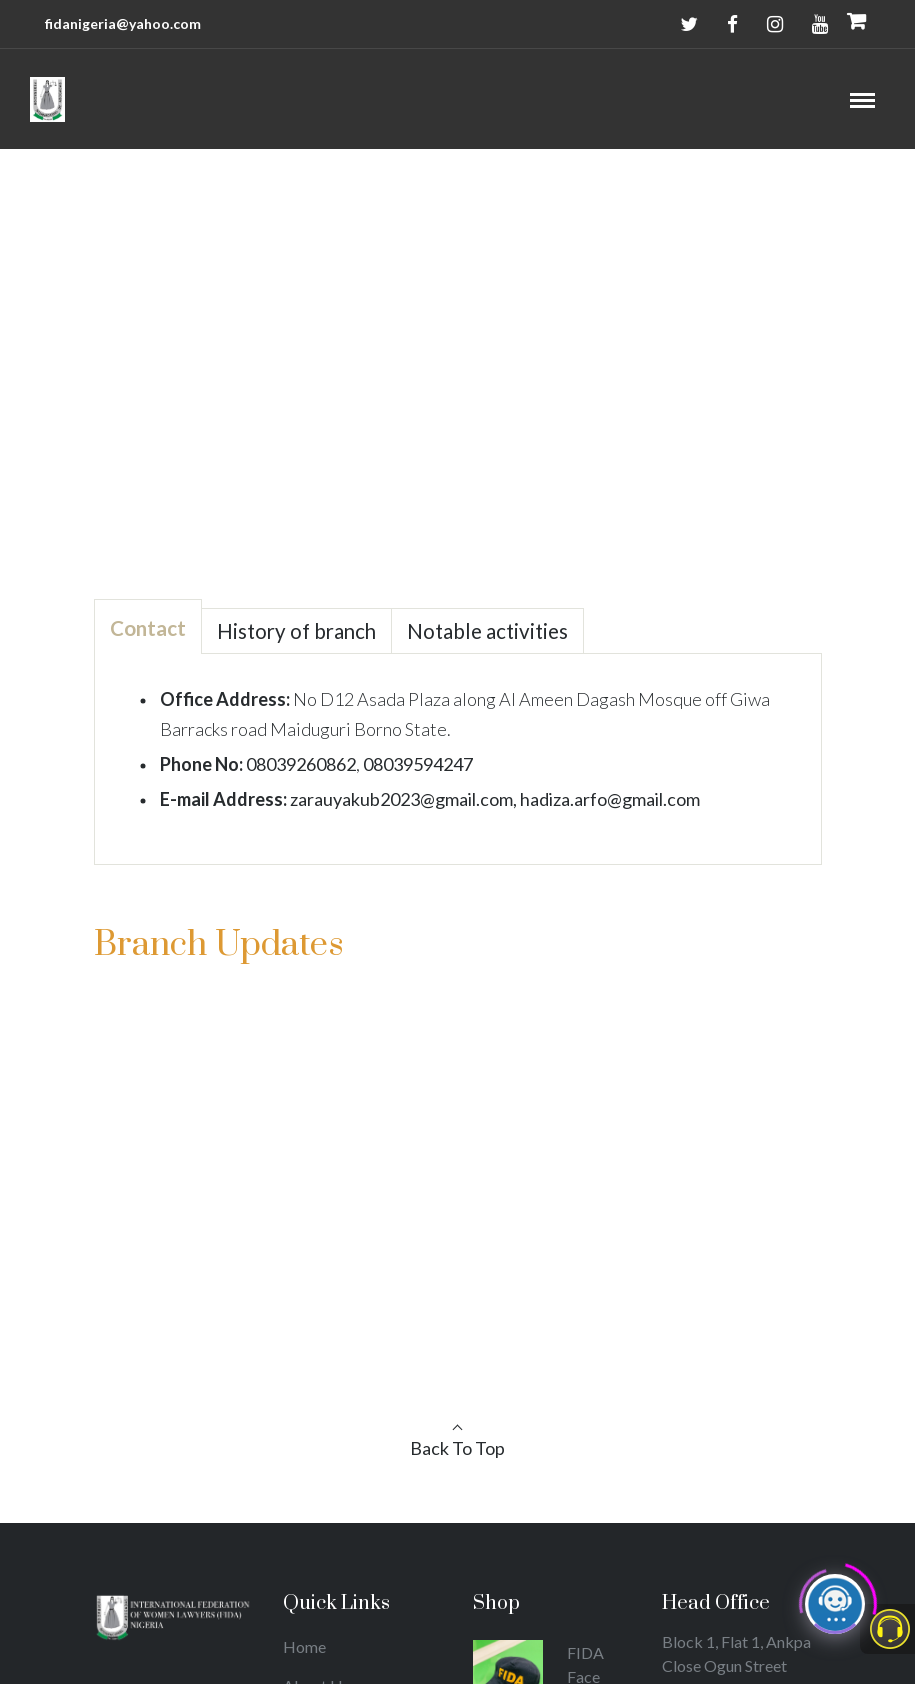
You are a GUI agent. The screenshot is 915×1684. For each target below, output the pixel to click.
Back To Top (457, 1448)
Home (428, 335)
